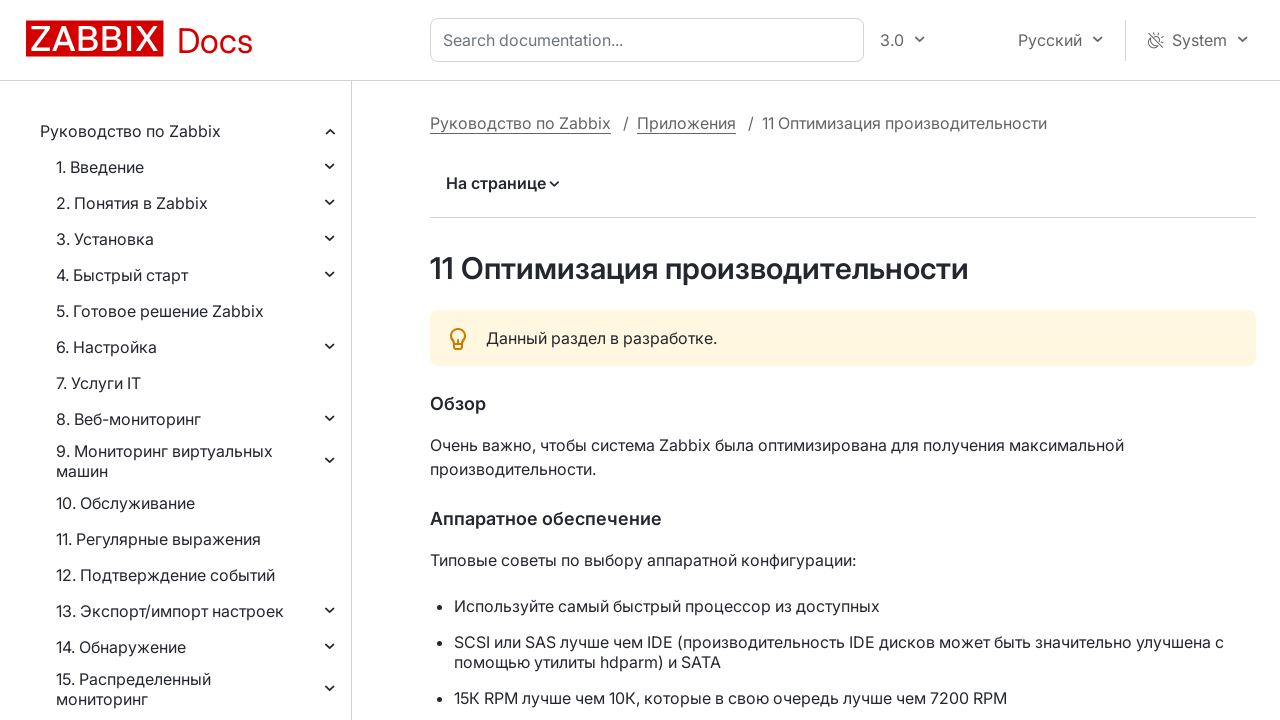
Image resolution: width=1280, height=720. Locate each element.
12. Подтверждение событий (165, 575)
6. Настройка (106, 347)
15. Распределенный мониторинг (133, 689)
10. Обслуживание (125, 503)
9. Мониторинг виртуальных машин (164, 461)
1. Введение (100, 167)
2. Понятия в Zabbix (132, 203)
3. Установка (105, 239)
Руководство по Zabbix (130, 131)
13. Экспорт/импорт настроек (170, 611)
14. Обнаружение (121, 647)
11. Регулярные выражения (158, 539)
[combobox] (651, 40)
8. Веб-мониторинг (128, 419)
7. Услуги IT (98, 383)
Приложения (686, 123)
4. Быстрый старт (122, 275)
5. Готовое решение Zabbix (160, 311)
